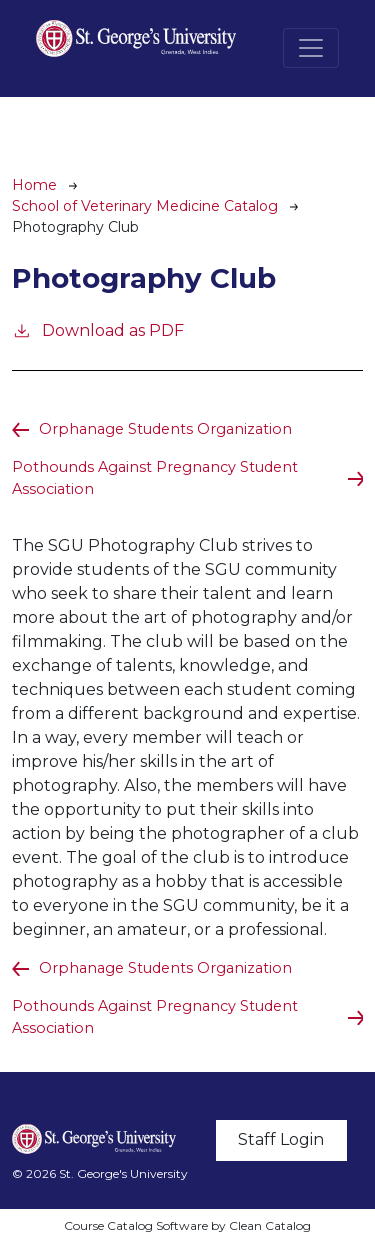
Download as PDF (98, 329)
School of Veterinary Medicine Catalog (145, 206)
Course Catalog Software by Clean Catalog (187, 1225)
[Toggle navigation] (311, 48)
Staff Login (281, 1139)
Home (34, 185)
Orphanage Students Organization (165, 429)
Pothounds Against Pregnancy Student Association (155, 478)
